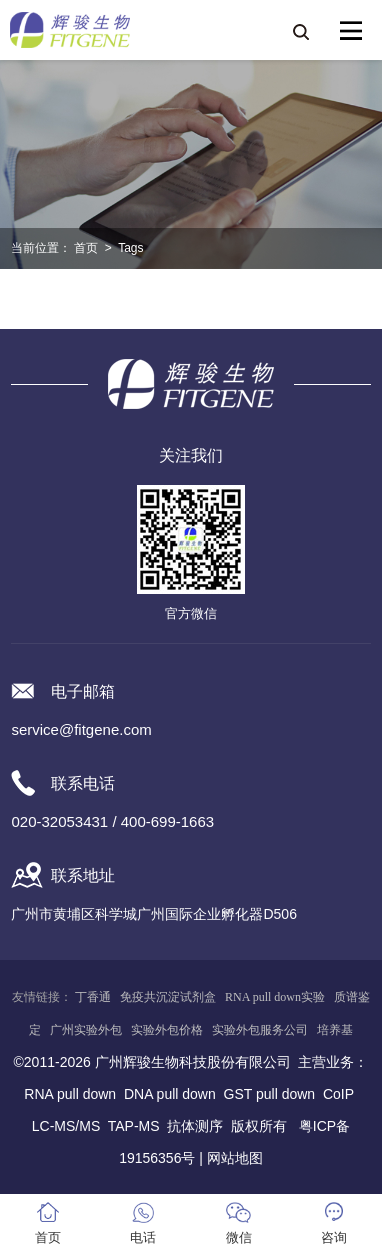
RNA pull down (70, 1094)
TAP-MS (134, 1126)
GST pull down (270, 1094)
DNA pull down (170, 1094)
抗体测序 (195, 1126)
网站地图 (235, 1158)
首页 (86, 248)
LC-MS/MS (66, 1126)
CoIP (338, 1094)
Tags (130, 248)
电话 (143, 1237)
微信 (239, 1237)
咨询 (334, 1237)
